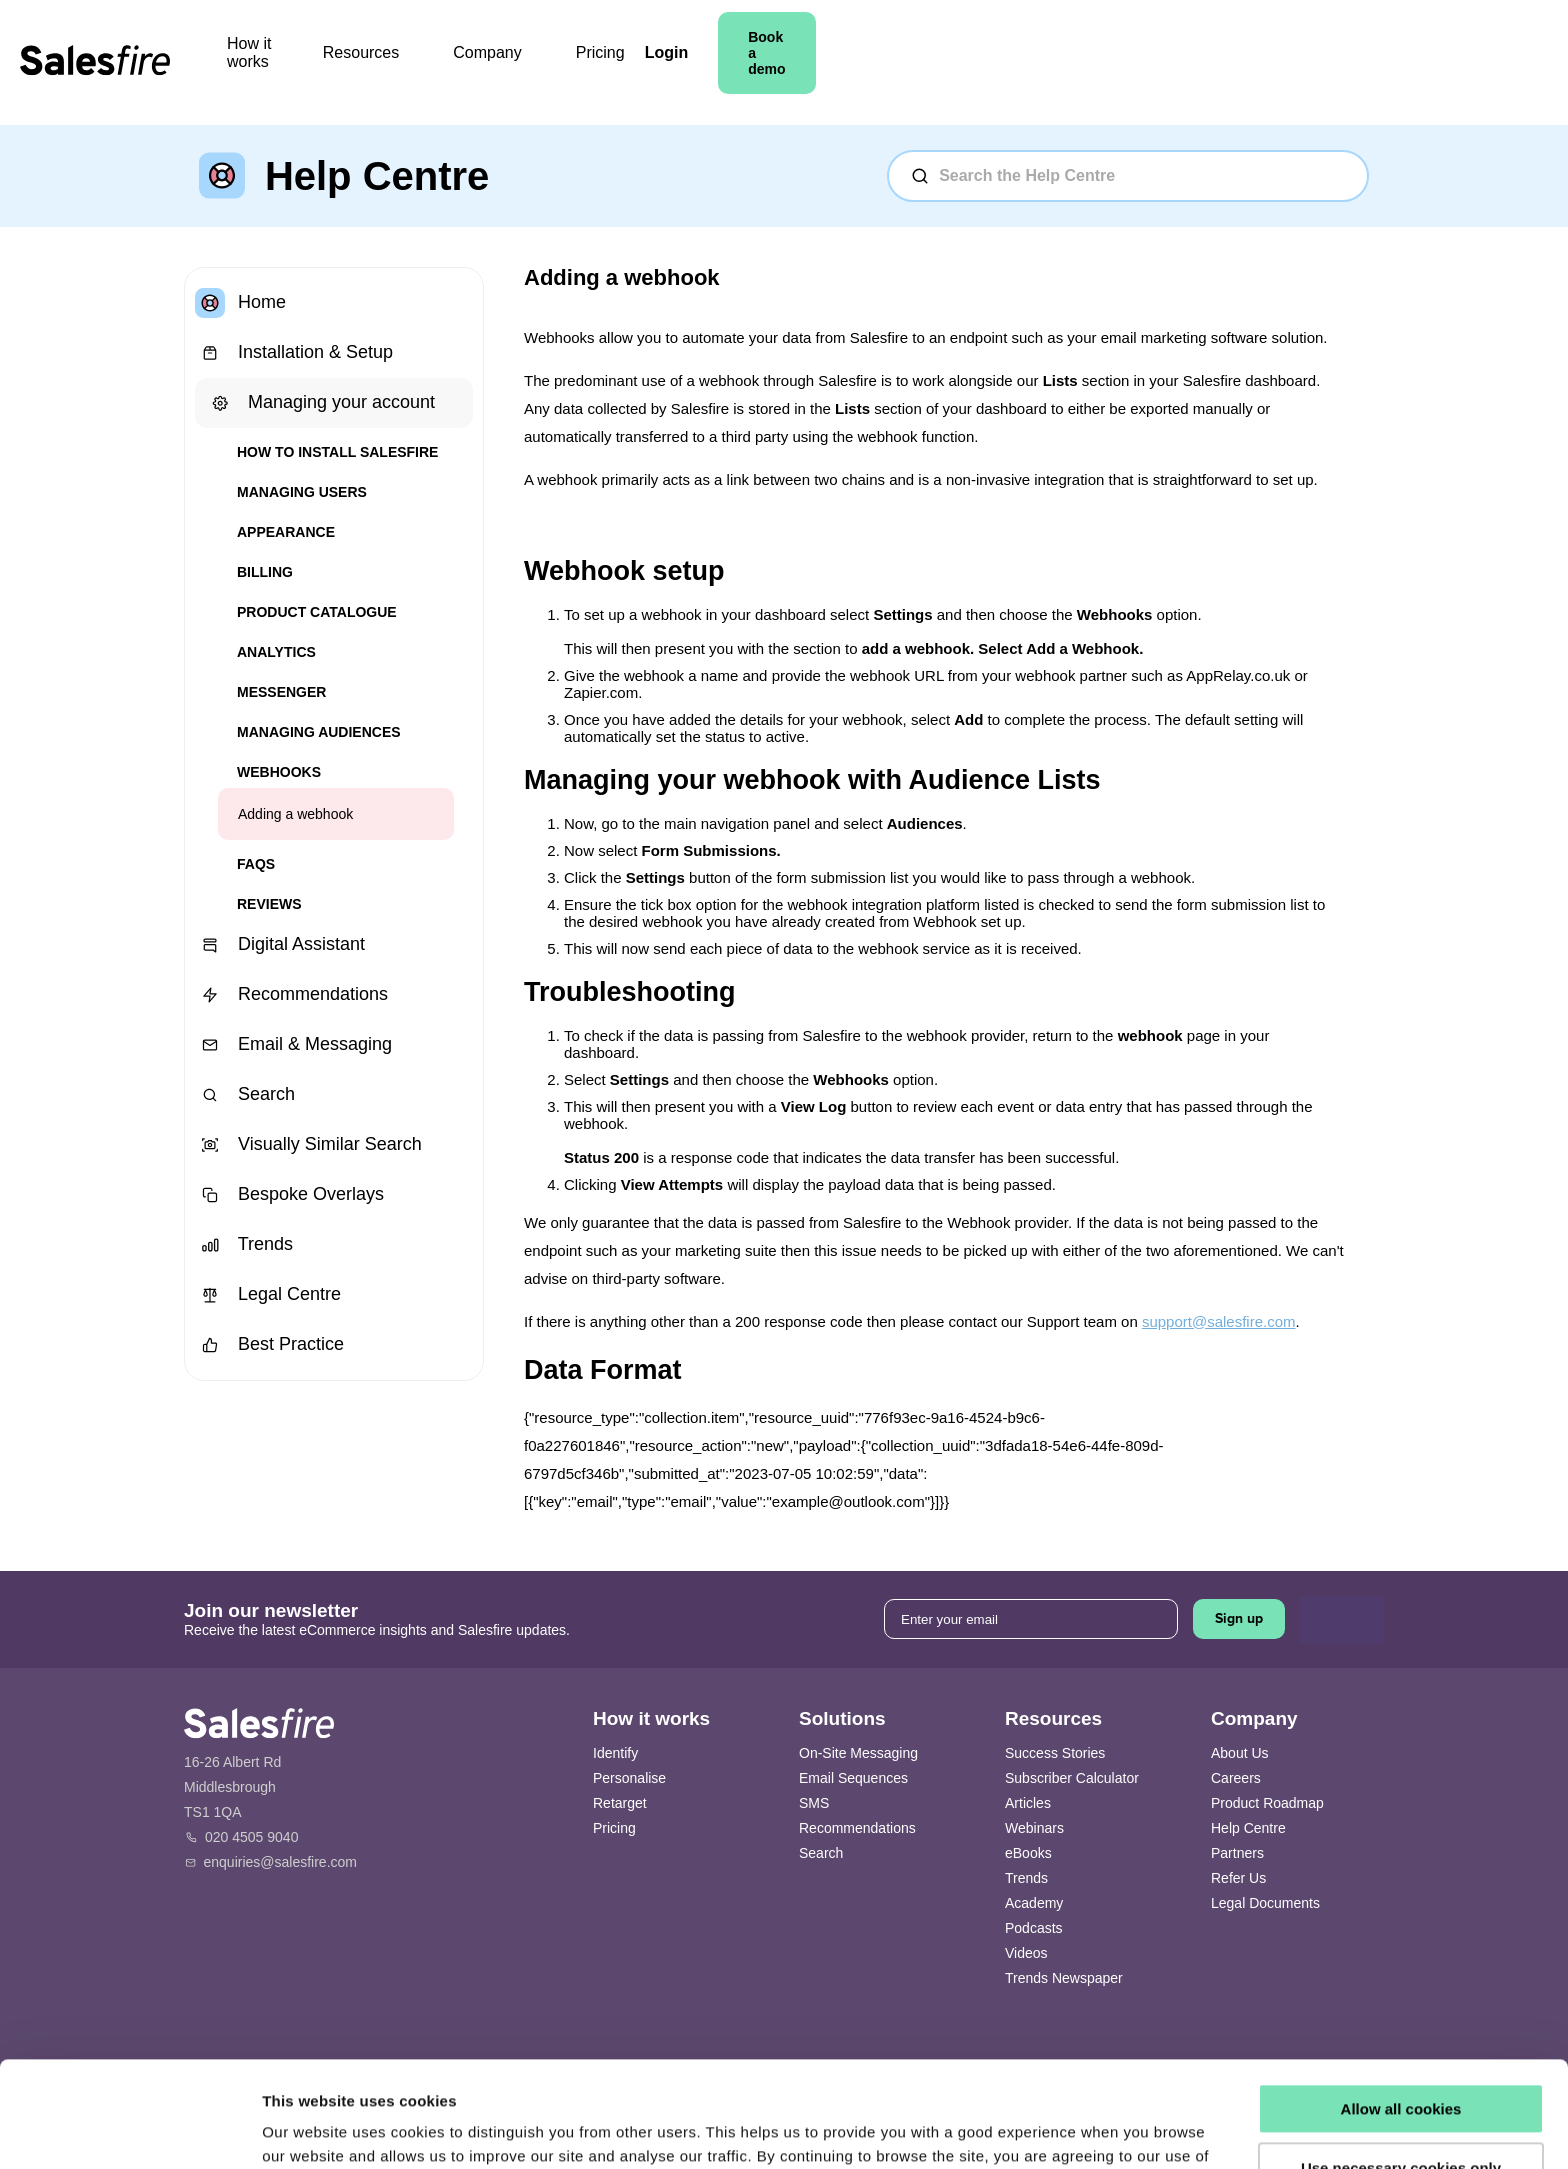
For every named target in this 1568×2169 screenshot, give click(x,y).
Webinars (1034, 1828)
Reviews (269, 904)
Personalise (629, 1778)
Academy (1034, 1903)
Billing (265, 572)
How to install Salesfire (337, 452)
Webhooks (279, 772)
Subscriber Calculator (1072, 1778)
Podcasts (1034, 1928)
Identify (615, 1753)
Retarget (620, 1803)
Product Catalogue (317, 612)
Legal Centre (268, 1295)
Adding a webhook (295, 814)
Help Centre (1248, 1828)
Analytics (276, 652)
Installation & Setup (294, 353)
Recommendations (291, 995)
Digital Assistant (280, 945)
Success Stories (1055, 1753)
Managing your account (320, 403)
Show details (308, 2129)
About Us (1240, 1753)
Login (1185, 62)
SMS (814, 1803)
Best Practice (269, 1345)
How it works (448, 63)
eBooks (1028, 1853)
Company (712, 63)
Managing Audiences (319, 732)
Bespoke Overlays (289, 1195)
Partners (1237, 1853)
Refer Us (1238, 1878)
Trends (244, 1245)
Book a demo (1310, 63)
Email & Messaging (293, 1045)
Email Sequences (853, 1778)
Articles (1028, 1803)
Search (245, 1095)
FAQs (256, 864)
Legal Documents (1265, 1903)
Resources (586, 63)
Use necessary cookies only (1401, 2061)
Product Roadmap (1267, 1803)
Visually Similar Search (308, 1145)
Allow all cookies (1401, 2003)
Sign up (1239, 1618)
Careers (1236, 1778)
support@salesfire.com (1219, 1321)
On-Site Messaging (858, 1753)
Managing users (302, 492)
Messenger (281, 692)
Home (240, 303)
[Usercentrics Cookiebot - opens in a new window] (129, 2130)
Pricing (813, 62)
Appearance (286, 532)
